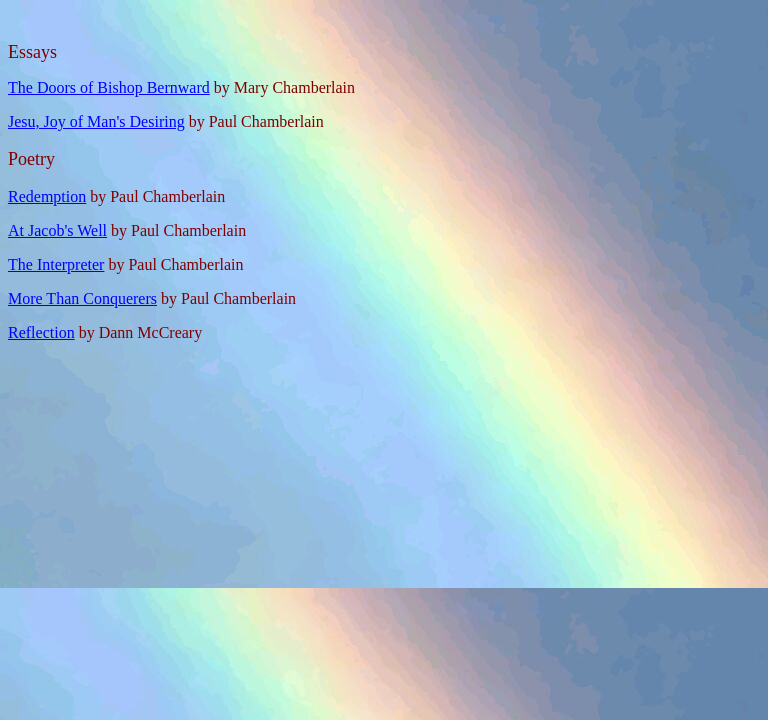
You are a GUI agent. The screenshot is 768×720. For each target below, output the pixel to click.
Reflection (41, 332)
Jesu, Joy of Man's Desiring (96, 121)
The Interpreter (56, 264)
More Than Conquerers (82, 298)
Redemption (47, 196)
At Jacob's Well (57, 230)
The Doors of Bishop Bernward (109, 87)
